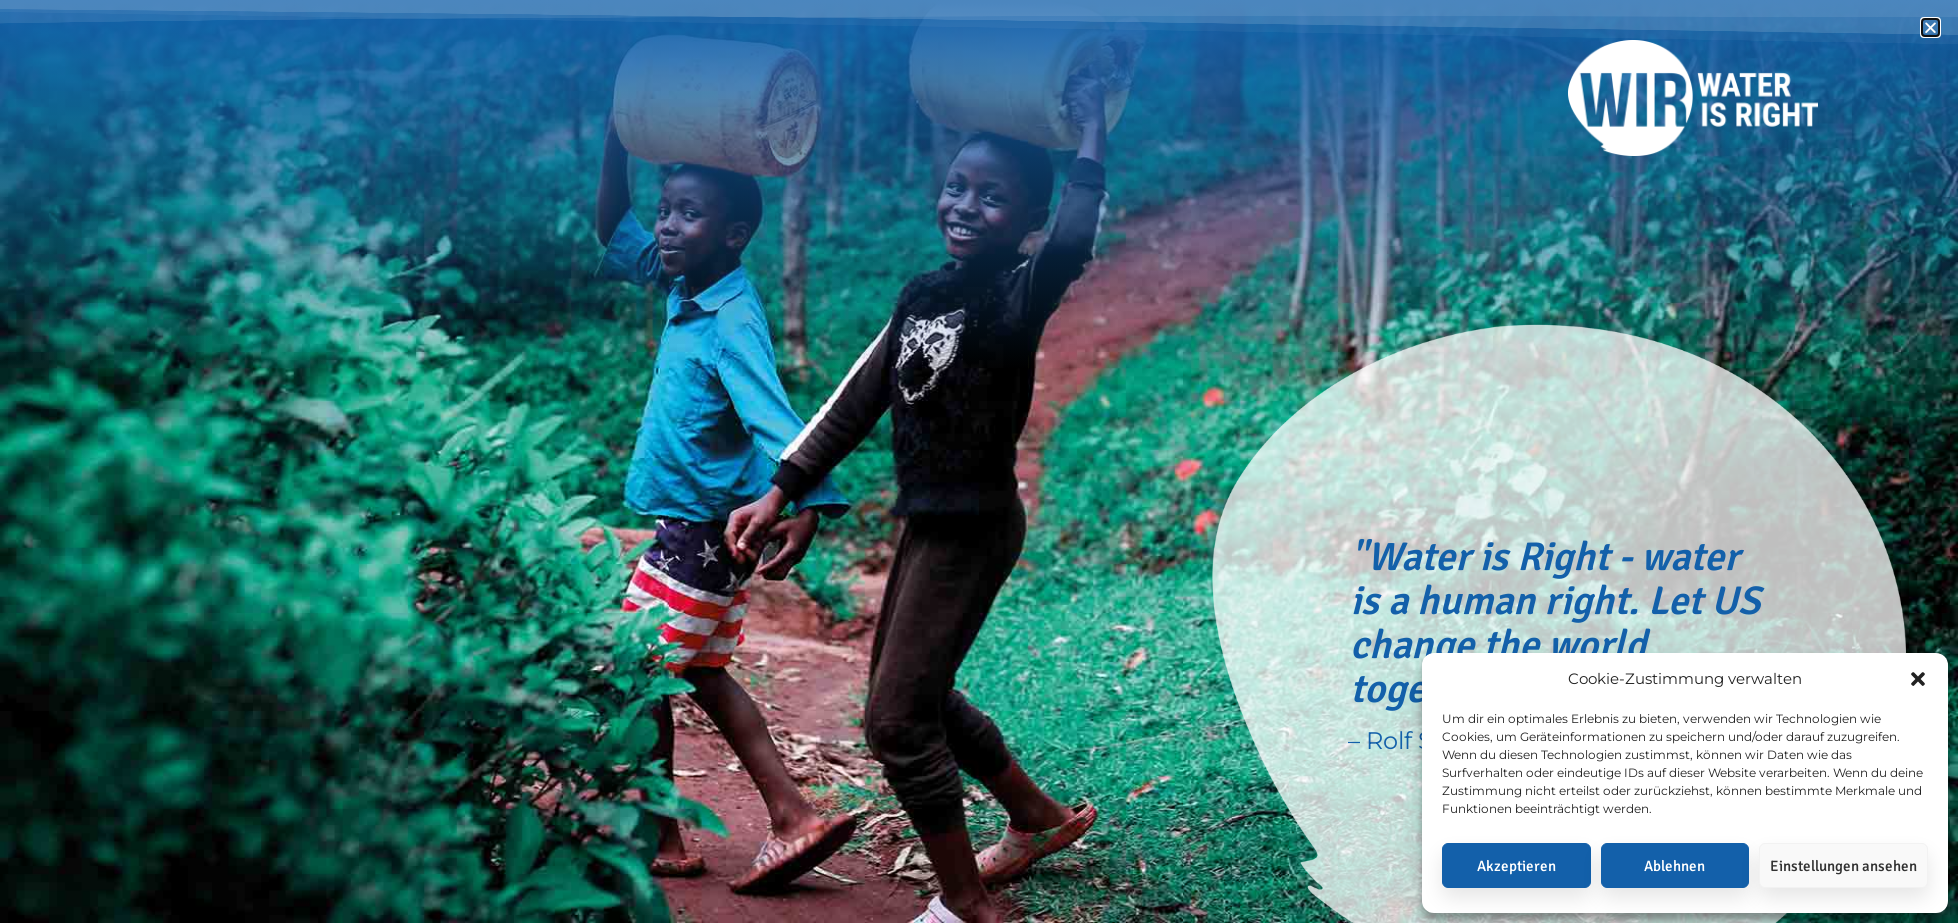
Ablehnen (1674, 866)
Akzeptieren (1516, 866)
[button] (1918, 679)
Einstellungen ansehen (1843, 866)
